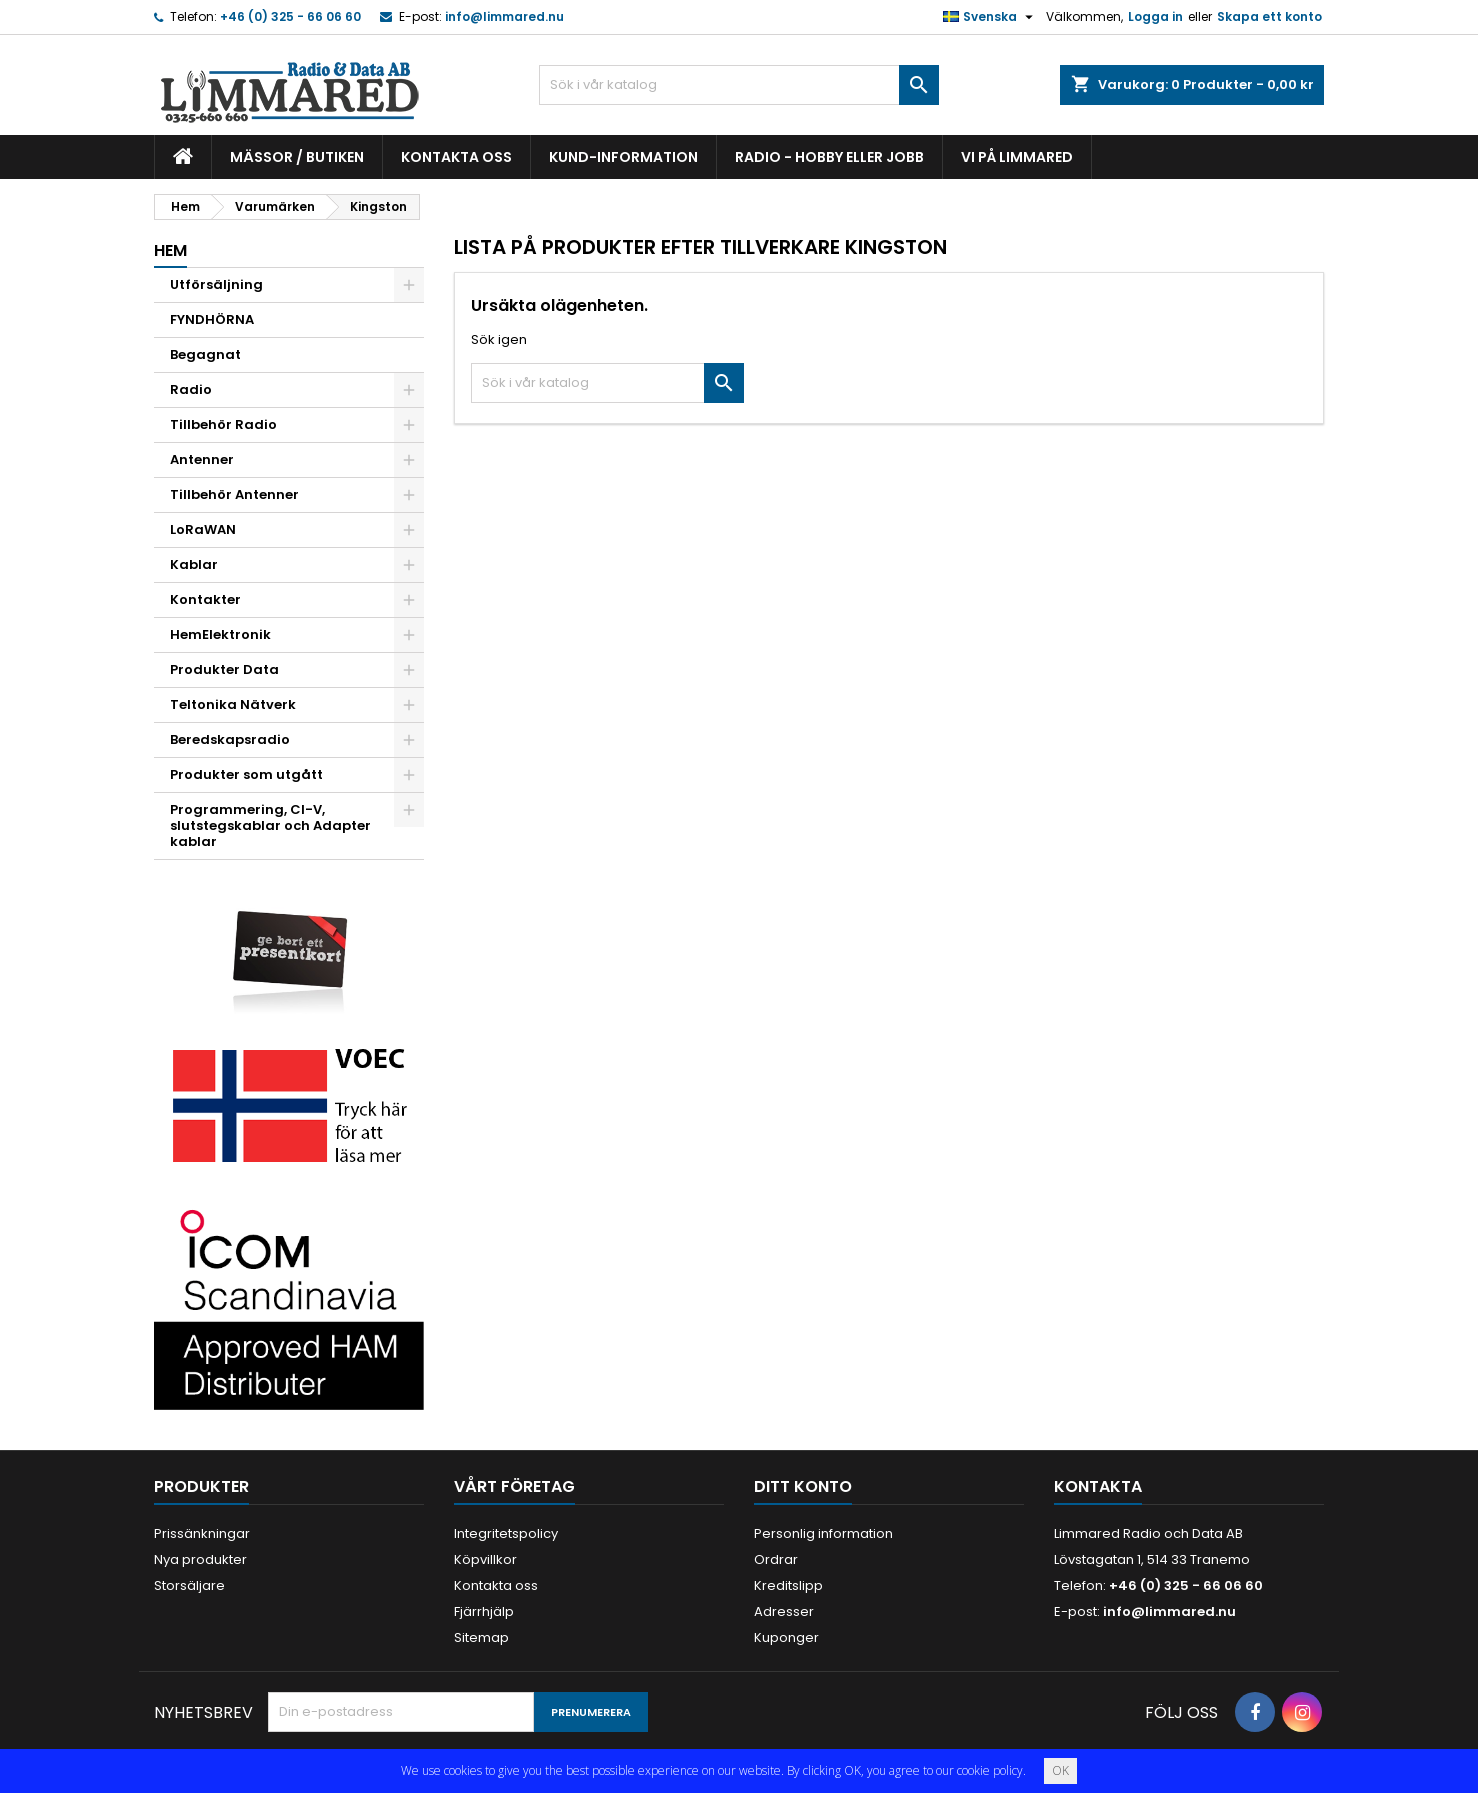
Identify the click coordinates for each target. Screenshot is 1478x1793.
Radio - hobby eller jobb (829, 157)
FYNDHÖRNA (212, 319)
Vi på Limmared (1017, 157)
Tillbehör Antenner (234, 494)
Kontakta (1098, 1486)
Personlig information (823, 1533)
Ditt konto (803, 1486)
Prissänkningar (202, 1533)
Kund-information (623, 157)
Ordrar (776, 1559)
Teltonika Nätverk (233, 704)
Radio (191, 389)
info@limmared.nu (504, 16)
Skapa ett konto (1269, 16)
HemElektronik (220, 634)
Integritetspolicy (506, 1533)
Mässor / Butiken (297, 157)
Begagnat (205, 354)
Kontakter (205, 599)
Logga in (1155, 16)
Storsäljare (189, 1585)
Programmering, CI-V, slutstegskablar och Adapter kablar (270, 825)
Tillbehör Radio (223, 424)
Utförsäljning (216, 284)
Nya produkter (200, 1559)
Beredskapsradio (230, 739)
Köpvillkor (485, 1559)
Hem (170, 250)
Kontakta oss (456, 157)
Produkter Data (224, 669)
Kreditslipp (788, 1585)
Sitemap (481, 1637)
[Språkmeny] (990, 17)
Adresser (784, 1611)
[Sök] (739, 85)
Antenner (202, 459)
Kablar (194, 564)
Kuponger (786, 1637)
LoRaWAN (203, 529)
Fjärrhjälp (484, 1611)
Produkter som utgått (246, 774)
